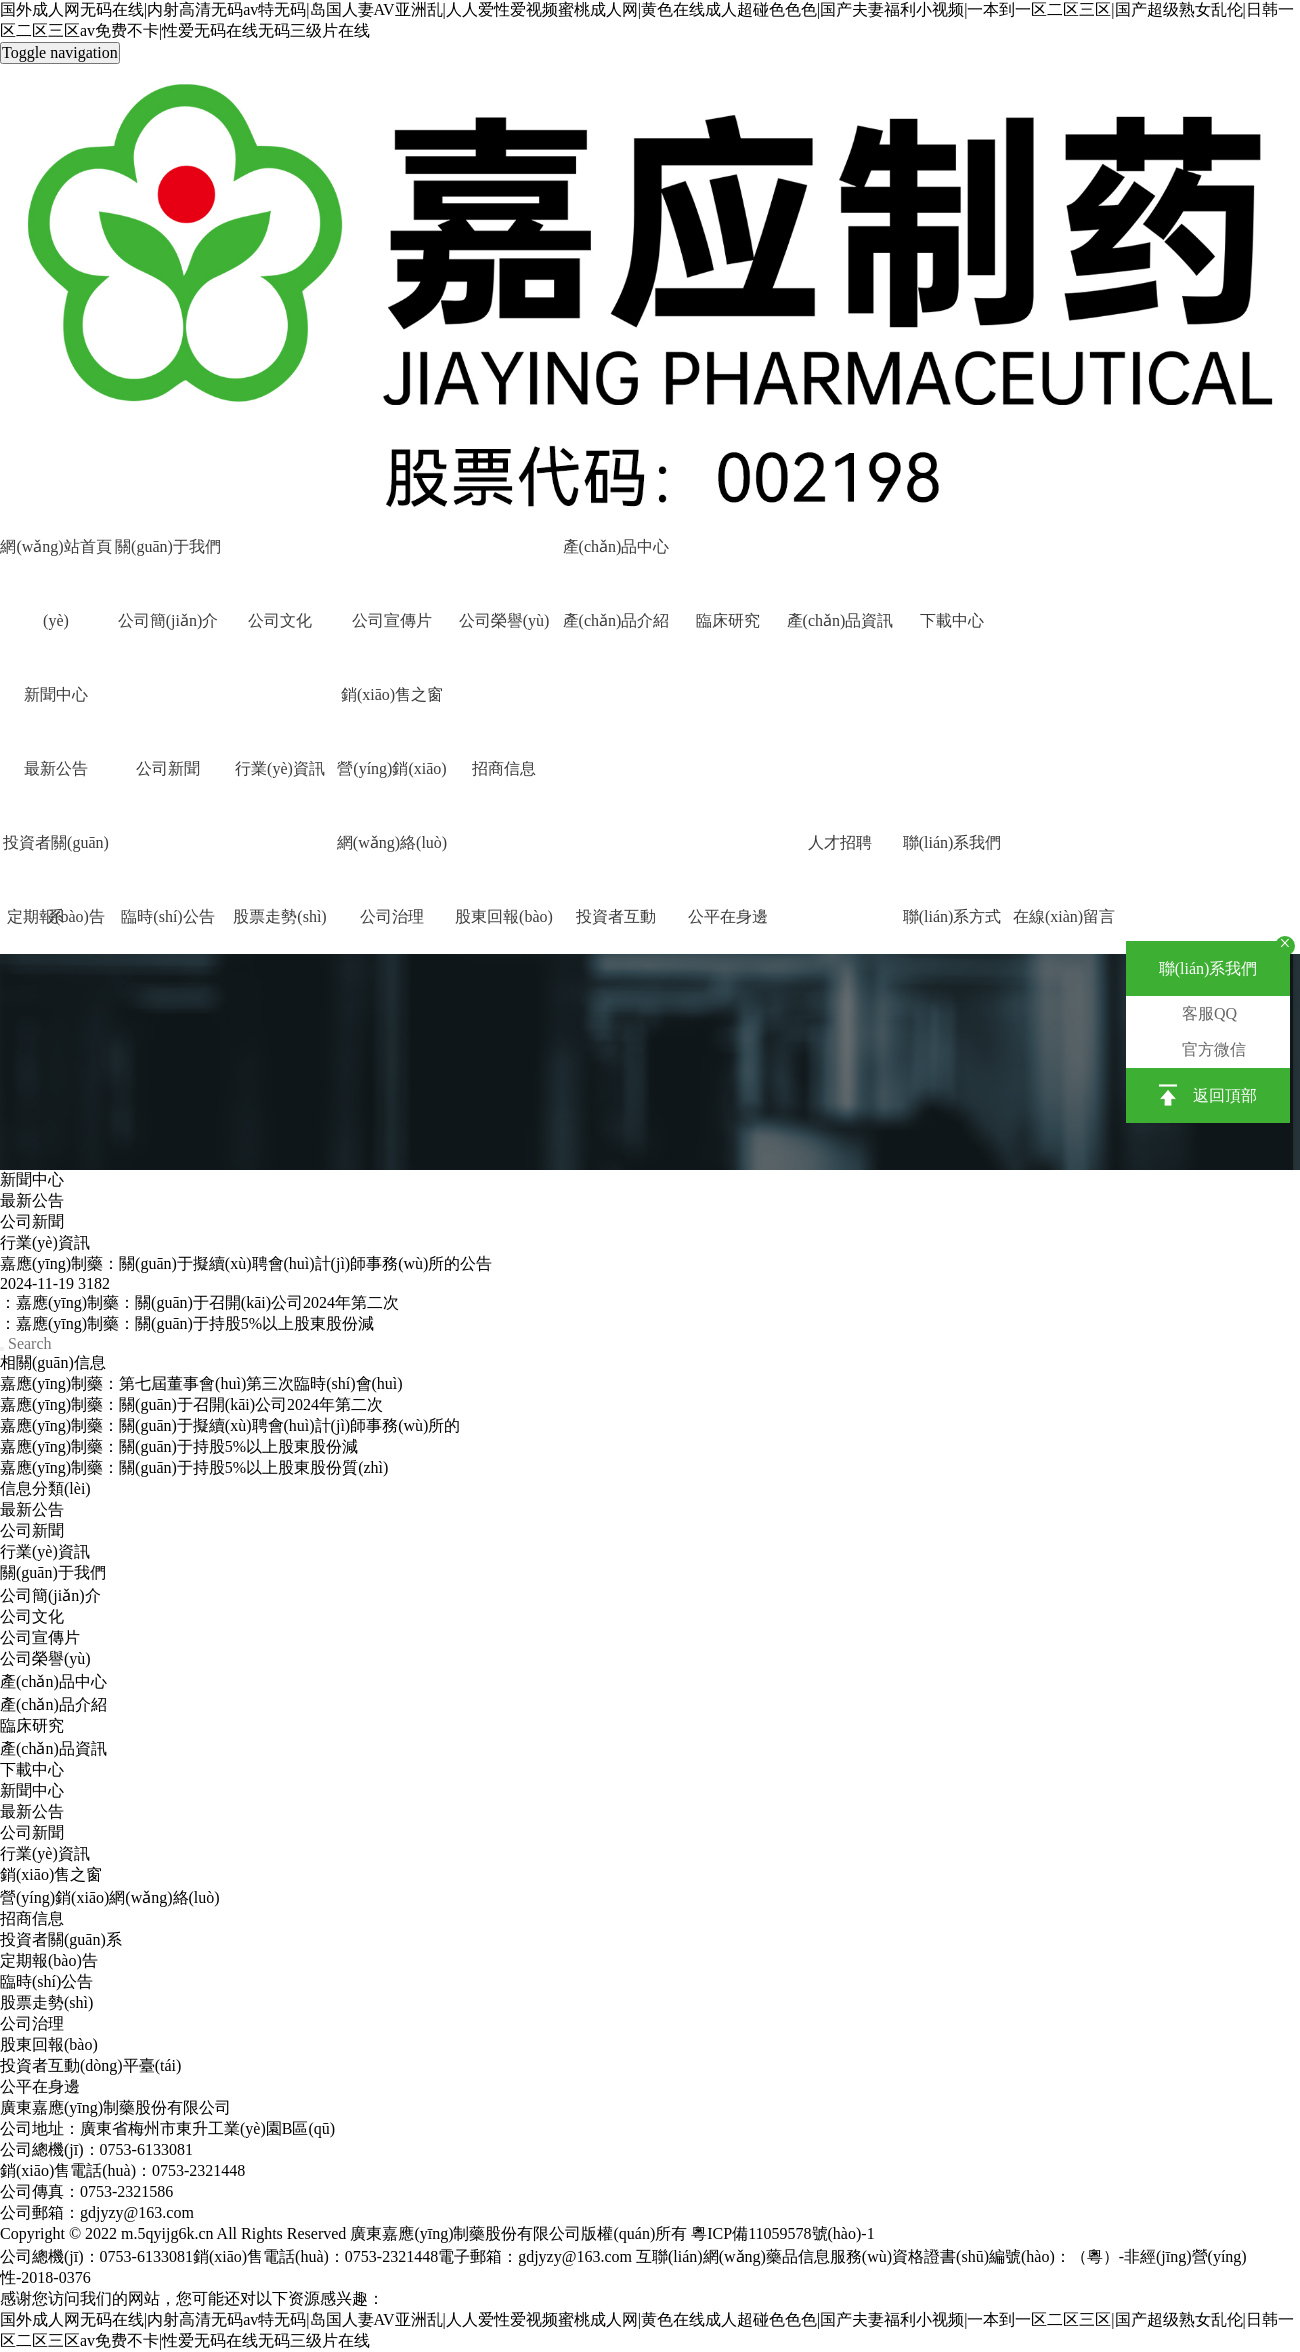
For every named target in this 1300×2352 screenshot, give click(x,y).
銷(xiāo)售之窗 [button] (392, 694)
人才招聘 (840, 842)
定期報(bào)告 (49, 1960)
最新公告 (56, 768)
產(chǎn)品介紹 (616, 620)
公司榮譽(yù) (504, 620)
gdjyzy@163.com (575, 2256)
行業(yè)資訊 (280, 768)
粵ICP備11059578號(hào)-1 (782, 2233)
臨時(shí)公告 (167, 916)
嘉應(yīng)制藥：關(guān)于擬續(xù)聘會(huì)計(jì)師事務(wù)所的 (230, 1425)
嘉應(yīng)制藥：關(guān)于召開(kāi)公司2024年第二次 (191, 1404)
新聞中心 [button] (56, 694)
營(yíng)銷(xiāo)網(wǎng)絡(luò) (392, 783)
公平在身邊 (728, 916)
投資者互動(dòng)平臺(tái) (615, 931)
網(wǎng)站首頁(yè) (55, 561)
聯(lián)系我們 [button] (952, 842)
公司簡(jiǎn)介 (168, 620)
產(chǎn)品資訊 (840, 620)
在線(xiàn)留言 (1064, 916)
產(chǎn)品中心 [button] (616, 546)
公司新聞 (168, 768)
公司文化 (280, 620)
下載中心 (952, 620)
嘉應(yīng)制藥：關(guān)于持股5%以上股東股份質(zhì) (194, 1467)
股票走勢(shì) (279, 916)
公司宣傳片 (392, 620)
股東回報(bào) (504, 916)
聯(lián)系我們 (1208, 968)
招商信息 (504, 768)
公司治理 (392, 916)
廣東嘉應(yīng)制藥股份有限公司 (115, 2107)
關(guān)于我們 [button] (168, 546)
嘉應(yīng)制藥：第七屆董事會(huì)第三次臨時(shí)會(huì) (201, 1383)
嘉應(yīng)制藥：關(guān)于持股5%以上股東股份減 (179, 1446)
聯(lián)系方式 (952, 916)
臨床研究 (728, 620)
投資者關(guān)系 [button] (56, 857)
